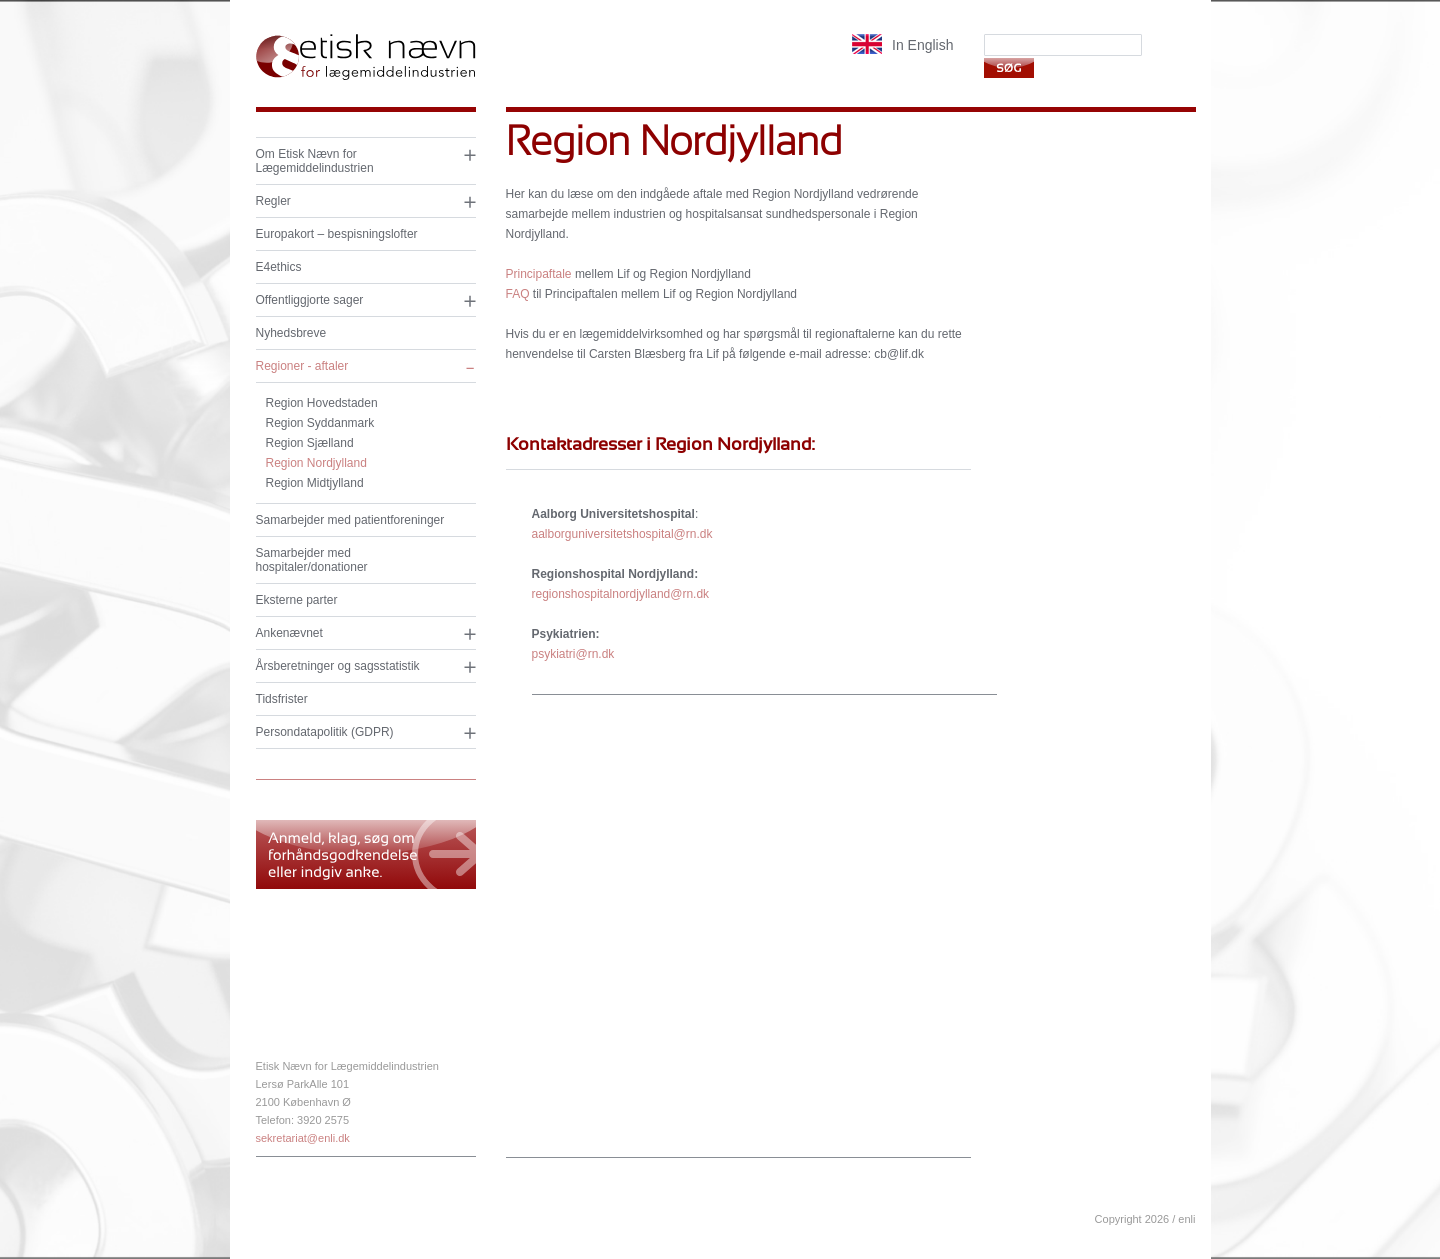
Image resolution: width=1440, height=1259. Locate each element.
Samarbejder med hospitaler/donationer (312, 560)
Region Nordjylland (316, 463)
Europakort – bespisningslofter (337, 234)
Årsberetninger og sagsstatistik (338, 666)
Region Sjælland (310, 443)
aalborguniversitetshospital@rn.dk (622, 534)
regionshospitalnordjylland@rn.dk (621, 594)
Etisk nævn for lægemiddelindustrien (366, 57)
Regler (273, 201)
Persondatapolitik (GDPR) (325, 732)
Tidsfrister (282, 699)
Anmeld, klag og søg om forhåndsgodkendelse (366, 854)
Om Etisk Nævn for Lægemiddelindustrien (315, 161)
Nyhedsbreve (291, 333)
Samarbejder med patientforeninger (350, 520)
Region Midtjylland (315, 483)
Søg (1008, 67)
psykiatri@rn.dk (573, 654)
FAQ (518, 294)
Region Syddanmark (320, 423)
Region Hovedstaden (322, 403)
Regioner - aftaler (302, 366)
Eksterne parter (297, 600)
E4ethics (279, 267)
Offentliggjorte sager (310, 300)
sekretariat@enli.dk (303, 1138)
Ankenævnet (289, 633)
